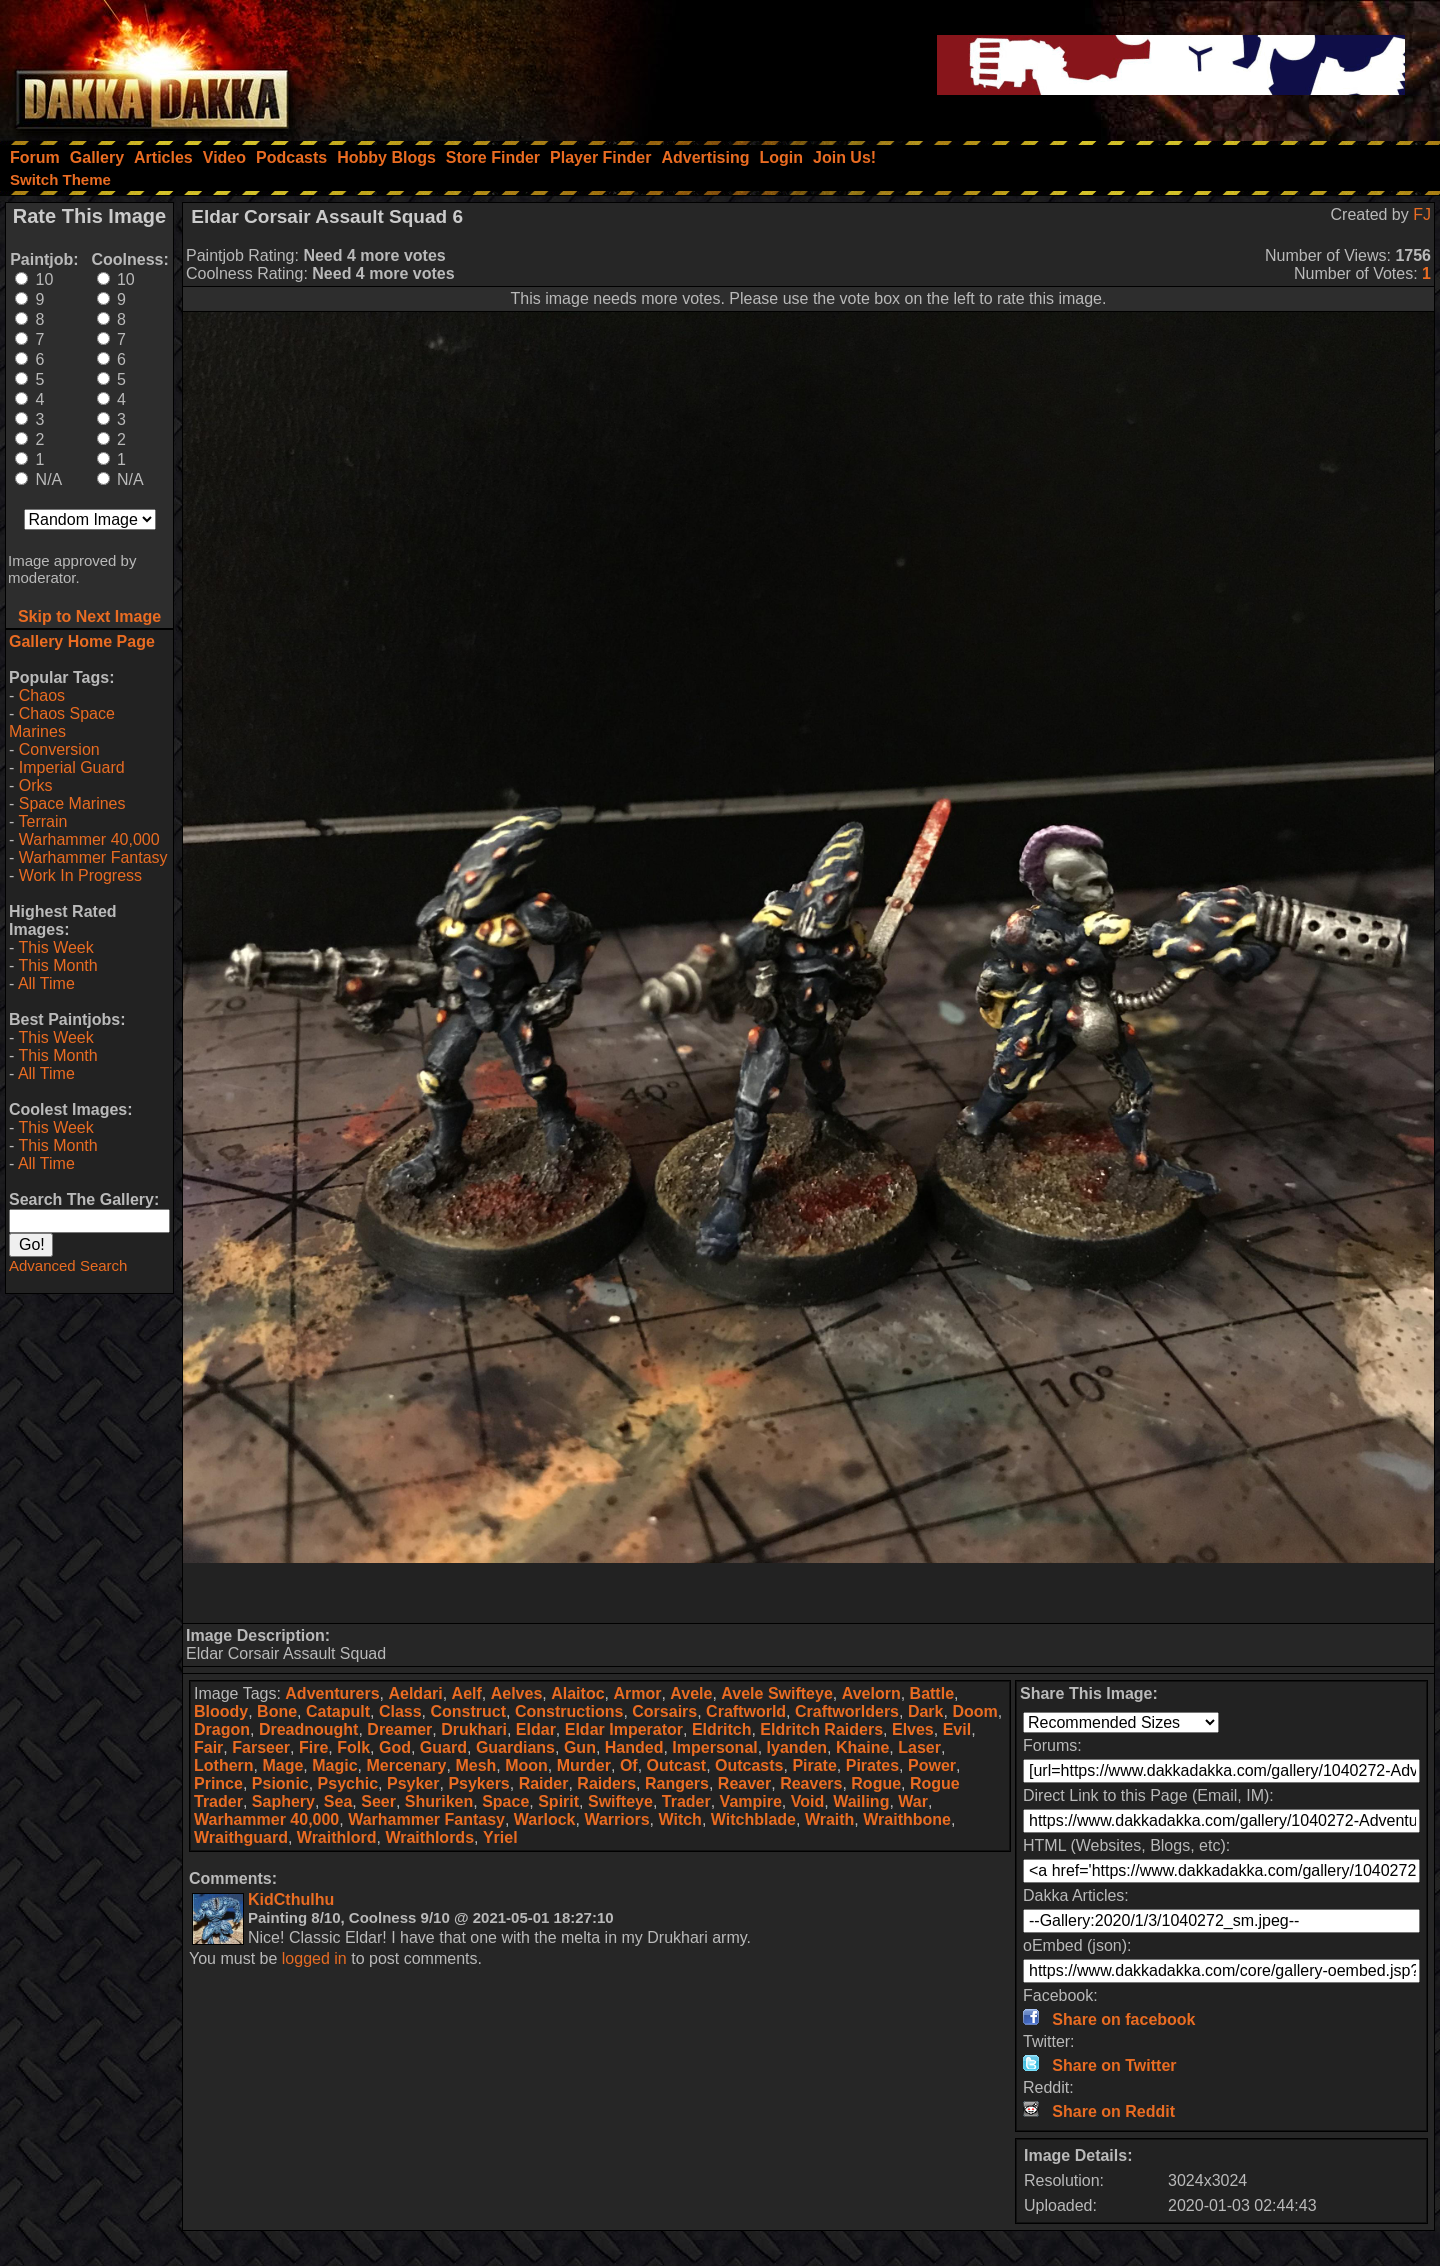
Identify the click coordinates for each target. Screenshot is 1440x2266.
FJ (1422, 214)
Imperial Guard (72, 767)
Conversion (59, 749)
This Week (55, 947)
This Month (57, 965)
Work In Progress (80, 875)
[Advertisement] (809, 1593)
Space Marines (72, 803)
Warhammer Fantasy (93, 857)
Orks (36, 785)
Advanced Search (68, 1265)
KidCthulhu (291, 1899)
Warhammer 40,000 (89, 839)
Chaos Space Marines (62, 722)
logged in (314, 1958)
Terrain (42, 821)
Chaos (42, 695)
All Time (46, 983)
